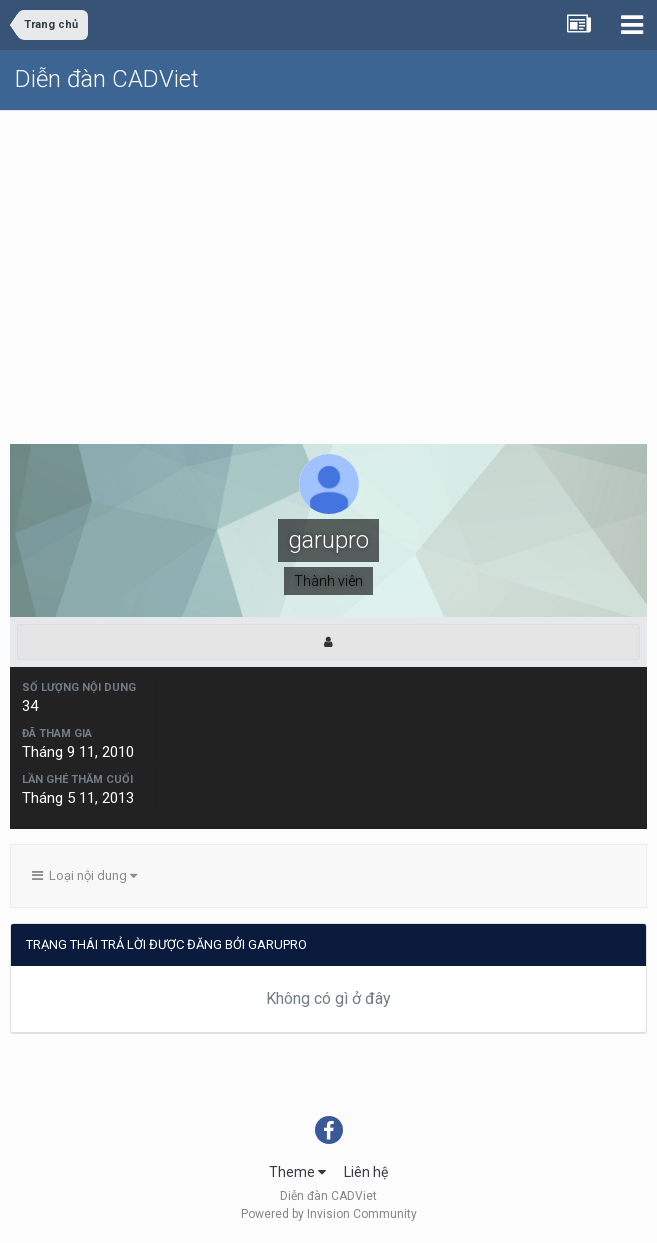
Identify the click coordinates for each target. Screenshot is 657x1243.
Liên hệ (366, 1172)
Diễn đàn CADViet (107, 79)
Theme (297, 1172)
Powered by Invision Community (329, 1214)
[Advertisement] (328, 261)
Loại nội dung (84, 875)
